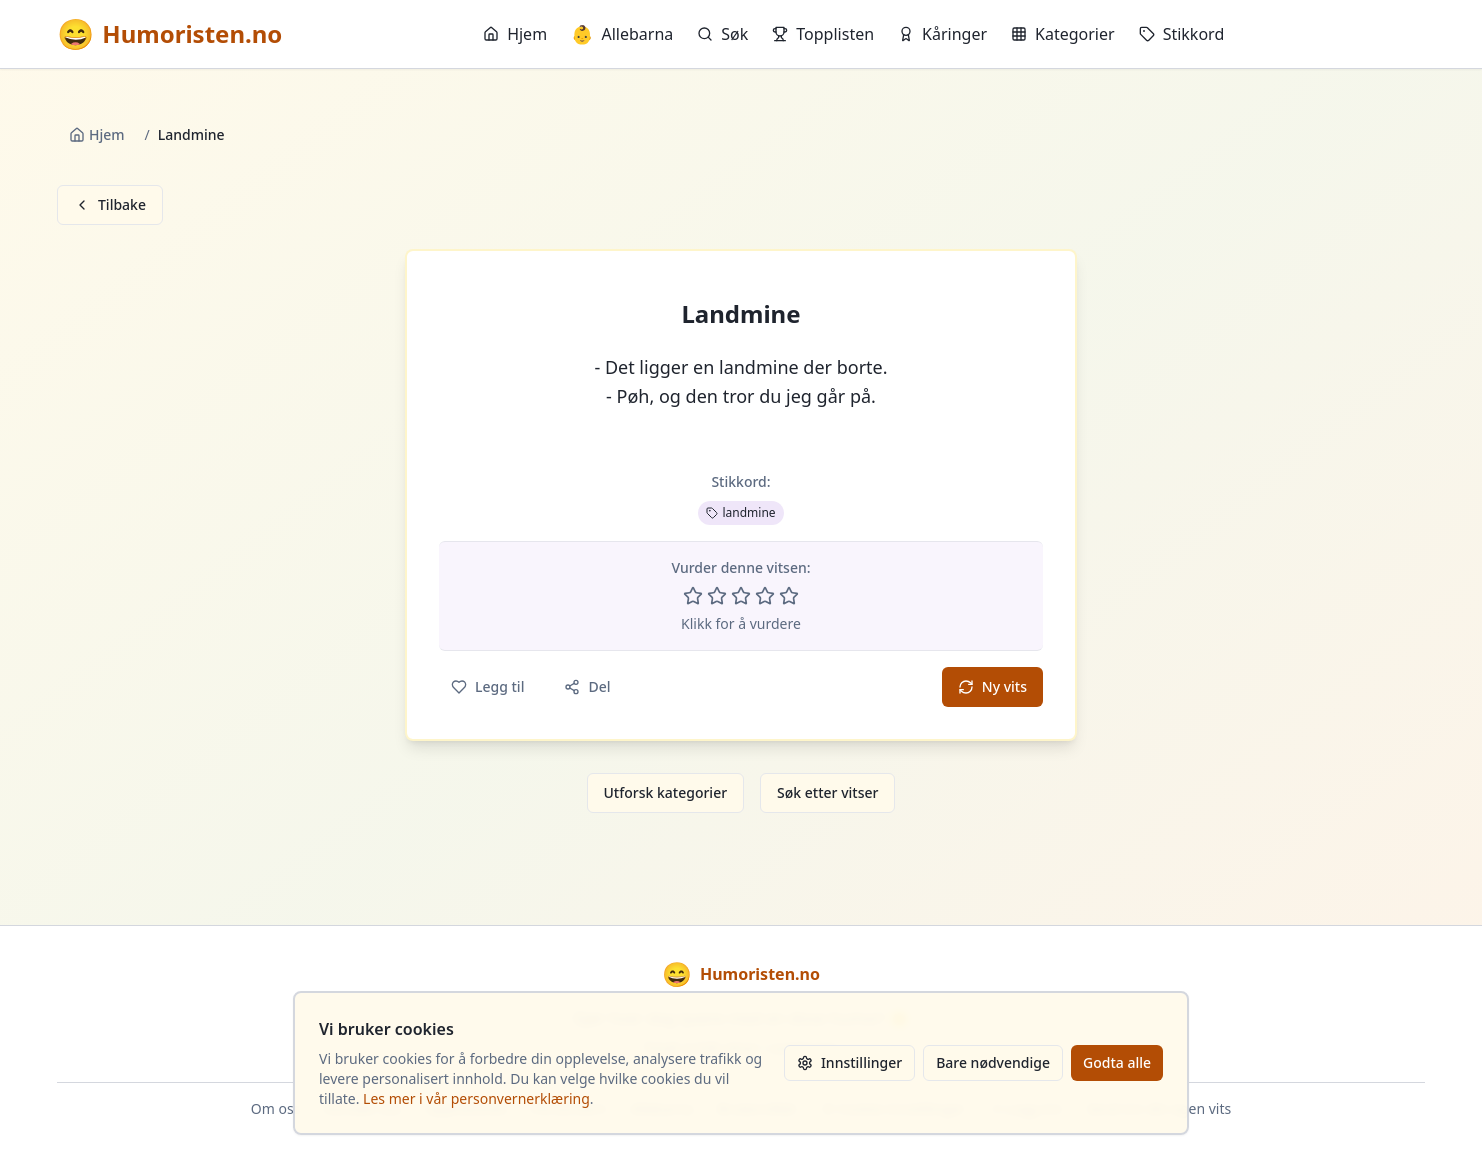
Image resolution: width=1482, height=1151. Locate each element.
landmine (740, 512)
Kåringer (942, 34)
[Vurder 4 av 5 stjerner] (765, 596)
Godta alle (1117, 1062)
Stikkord (1182, 34)
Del (587, 686)
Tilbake (110, 204)
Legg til (487, 686)
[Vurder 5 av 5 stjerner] (789, 596)
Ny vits (992, 686)
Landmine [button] (740, 314)
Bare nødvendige (993, 1062)
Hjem (515, 34)
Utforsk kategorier (666, 792)
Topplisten (823, 34)
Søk (722, 34)
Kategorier (1063, 34)
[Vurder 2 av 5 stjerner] (717, 596)
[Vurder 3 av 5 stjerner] (741, 596)
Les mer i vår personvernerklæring (476, 1098)
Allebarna (622, 34)
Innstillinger (849, 1062)
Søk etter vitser (827, 792)
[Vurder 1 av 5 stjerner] (693, 596)
